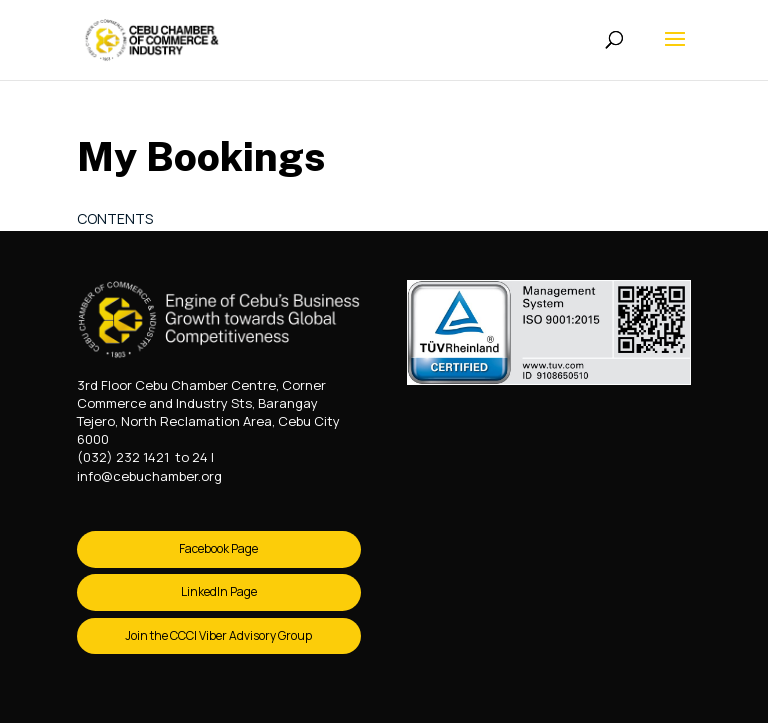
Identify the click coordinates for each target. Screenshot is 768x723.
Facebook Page (218, 548)
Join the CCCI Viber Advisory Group (218, 635)
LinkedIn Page (219, 591)
